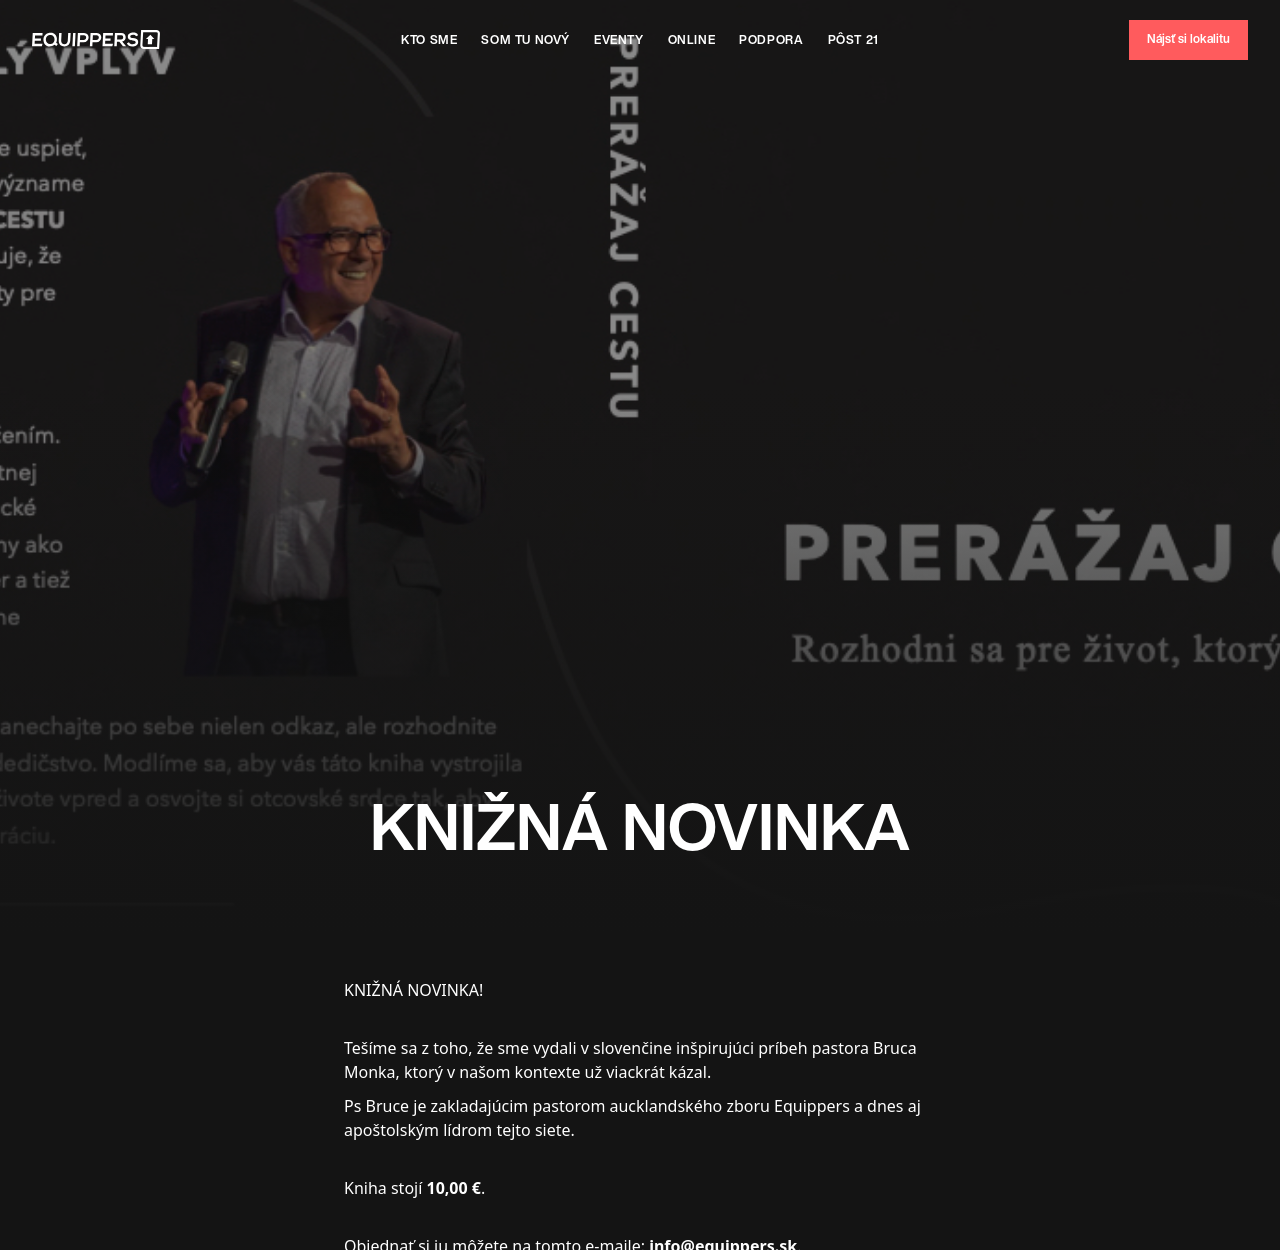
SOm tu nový (525, 39)
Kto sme (429, 39)
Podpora (771, 39)
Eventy (619, 39)
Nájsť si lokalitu (1188, 38)
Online (692, 39)
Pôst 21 (853, 39)
